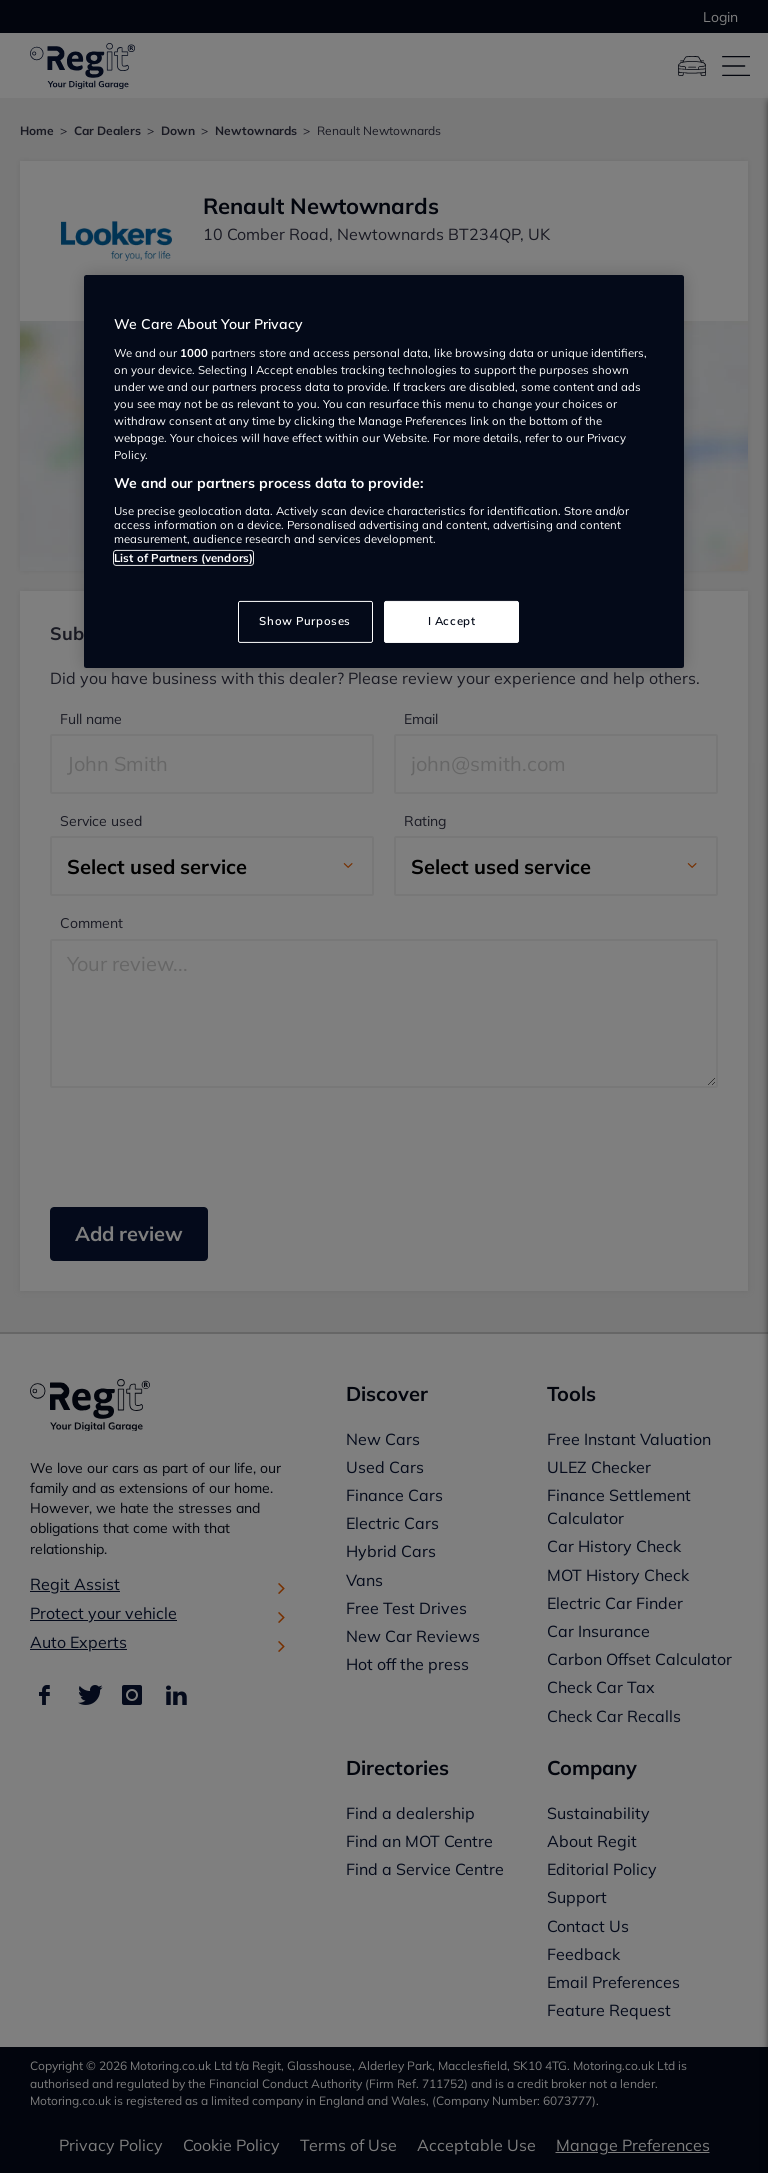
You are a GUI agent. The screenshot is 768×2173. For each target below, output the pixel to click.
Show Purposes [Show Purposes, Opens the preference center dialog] (304, 621)
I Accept (452, 621)
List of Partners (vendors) (183, 557)
